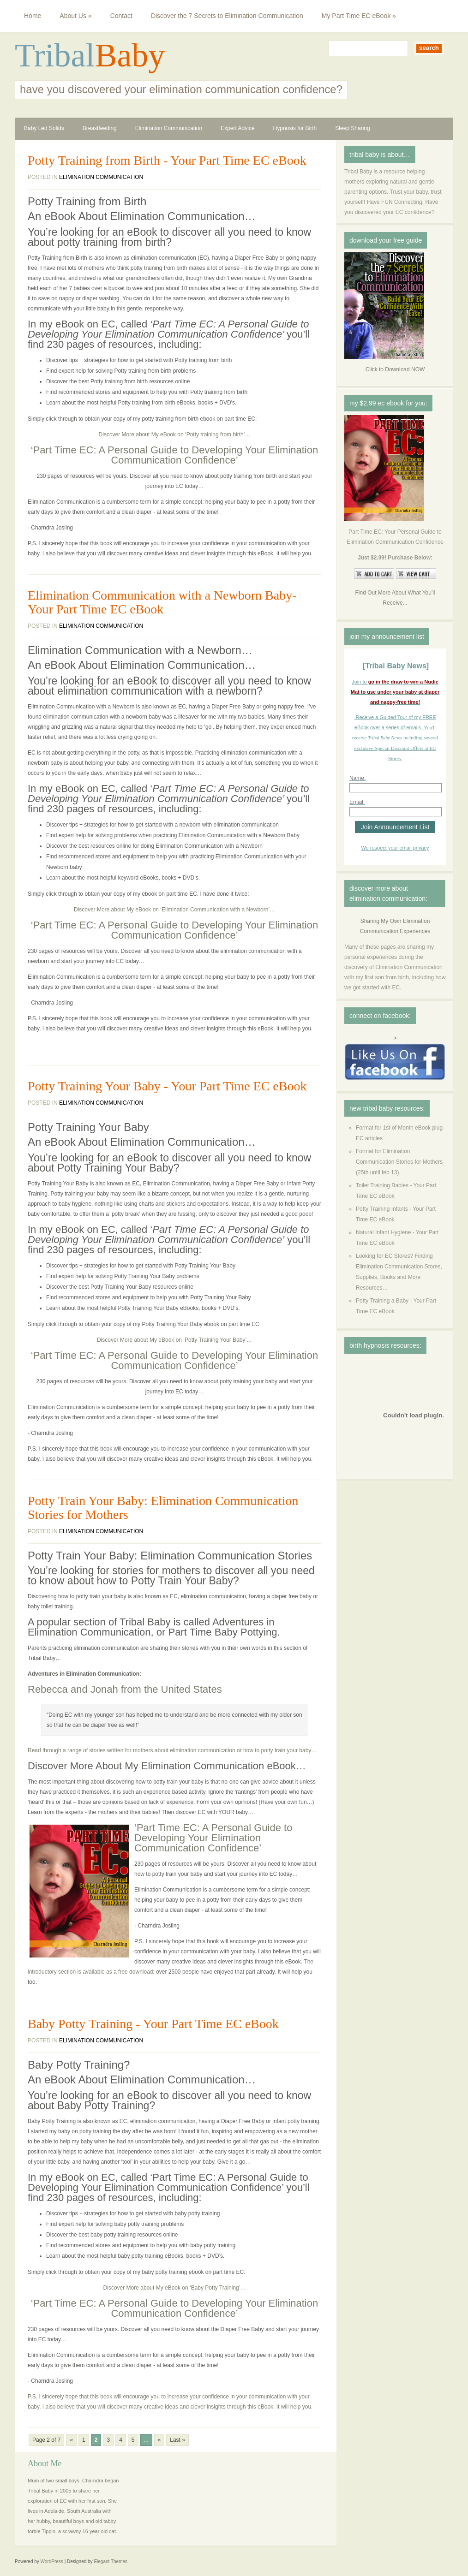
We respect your (380, 848)
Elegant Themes (110, 2561)
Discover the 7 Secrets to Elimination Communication (227, 15)
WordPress (52, 2561)
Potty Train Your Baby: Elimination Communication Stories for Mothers (163, 1508)
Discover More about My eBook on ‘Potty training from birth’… (175, 434)
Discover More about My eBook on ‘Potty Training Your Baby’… (174, 1340)
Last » (177, 2440)
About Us (75, 15)
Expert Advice (237, 128)
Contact (121, 15)
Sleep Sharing (352, 128)
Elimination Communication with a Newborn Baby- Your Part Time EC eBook (162, 602)
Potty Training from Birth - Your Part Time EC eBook (167, 160)
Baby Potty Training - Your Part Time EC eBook (153, 2024)
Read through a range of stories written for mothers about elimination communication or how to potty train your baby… (172, 1750)
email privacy (414, 848)
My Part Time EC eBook (359, 15)
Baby (130, 55)
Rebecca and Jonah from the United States (125, 1689)
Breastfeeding (100, 128)
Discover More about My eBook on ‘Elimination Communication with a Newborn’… (174, 909)
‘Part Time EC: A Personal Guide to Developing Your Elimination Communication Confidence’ (174, 455)
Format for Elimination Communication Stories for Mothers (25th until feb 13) (399, 1162)
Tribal (55, 55)
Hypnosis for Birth (295, 128)
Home (32, 15)
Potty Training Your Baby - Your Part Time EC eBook (167, 1086)
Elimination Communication (168, 128)
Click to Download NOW (395, 369)
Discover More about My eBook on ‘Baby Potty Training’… (174, 2287)
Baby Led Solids (44, 128)
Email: (357, 802)
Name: (357, 778)
